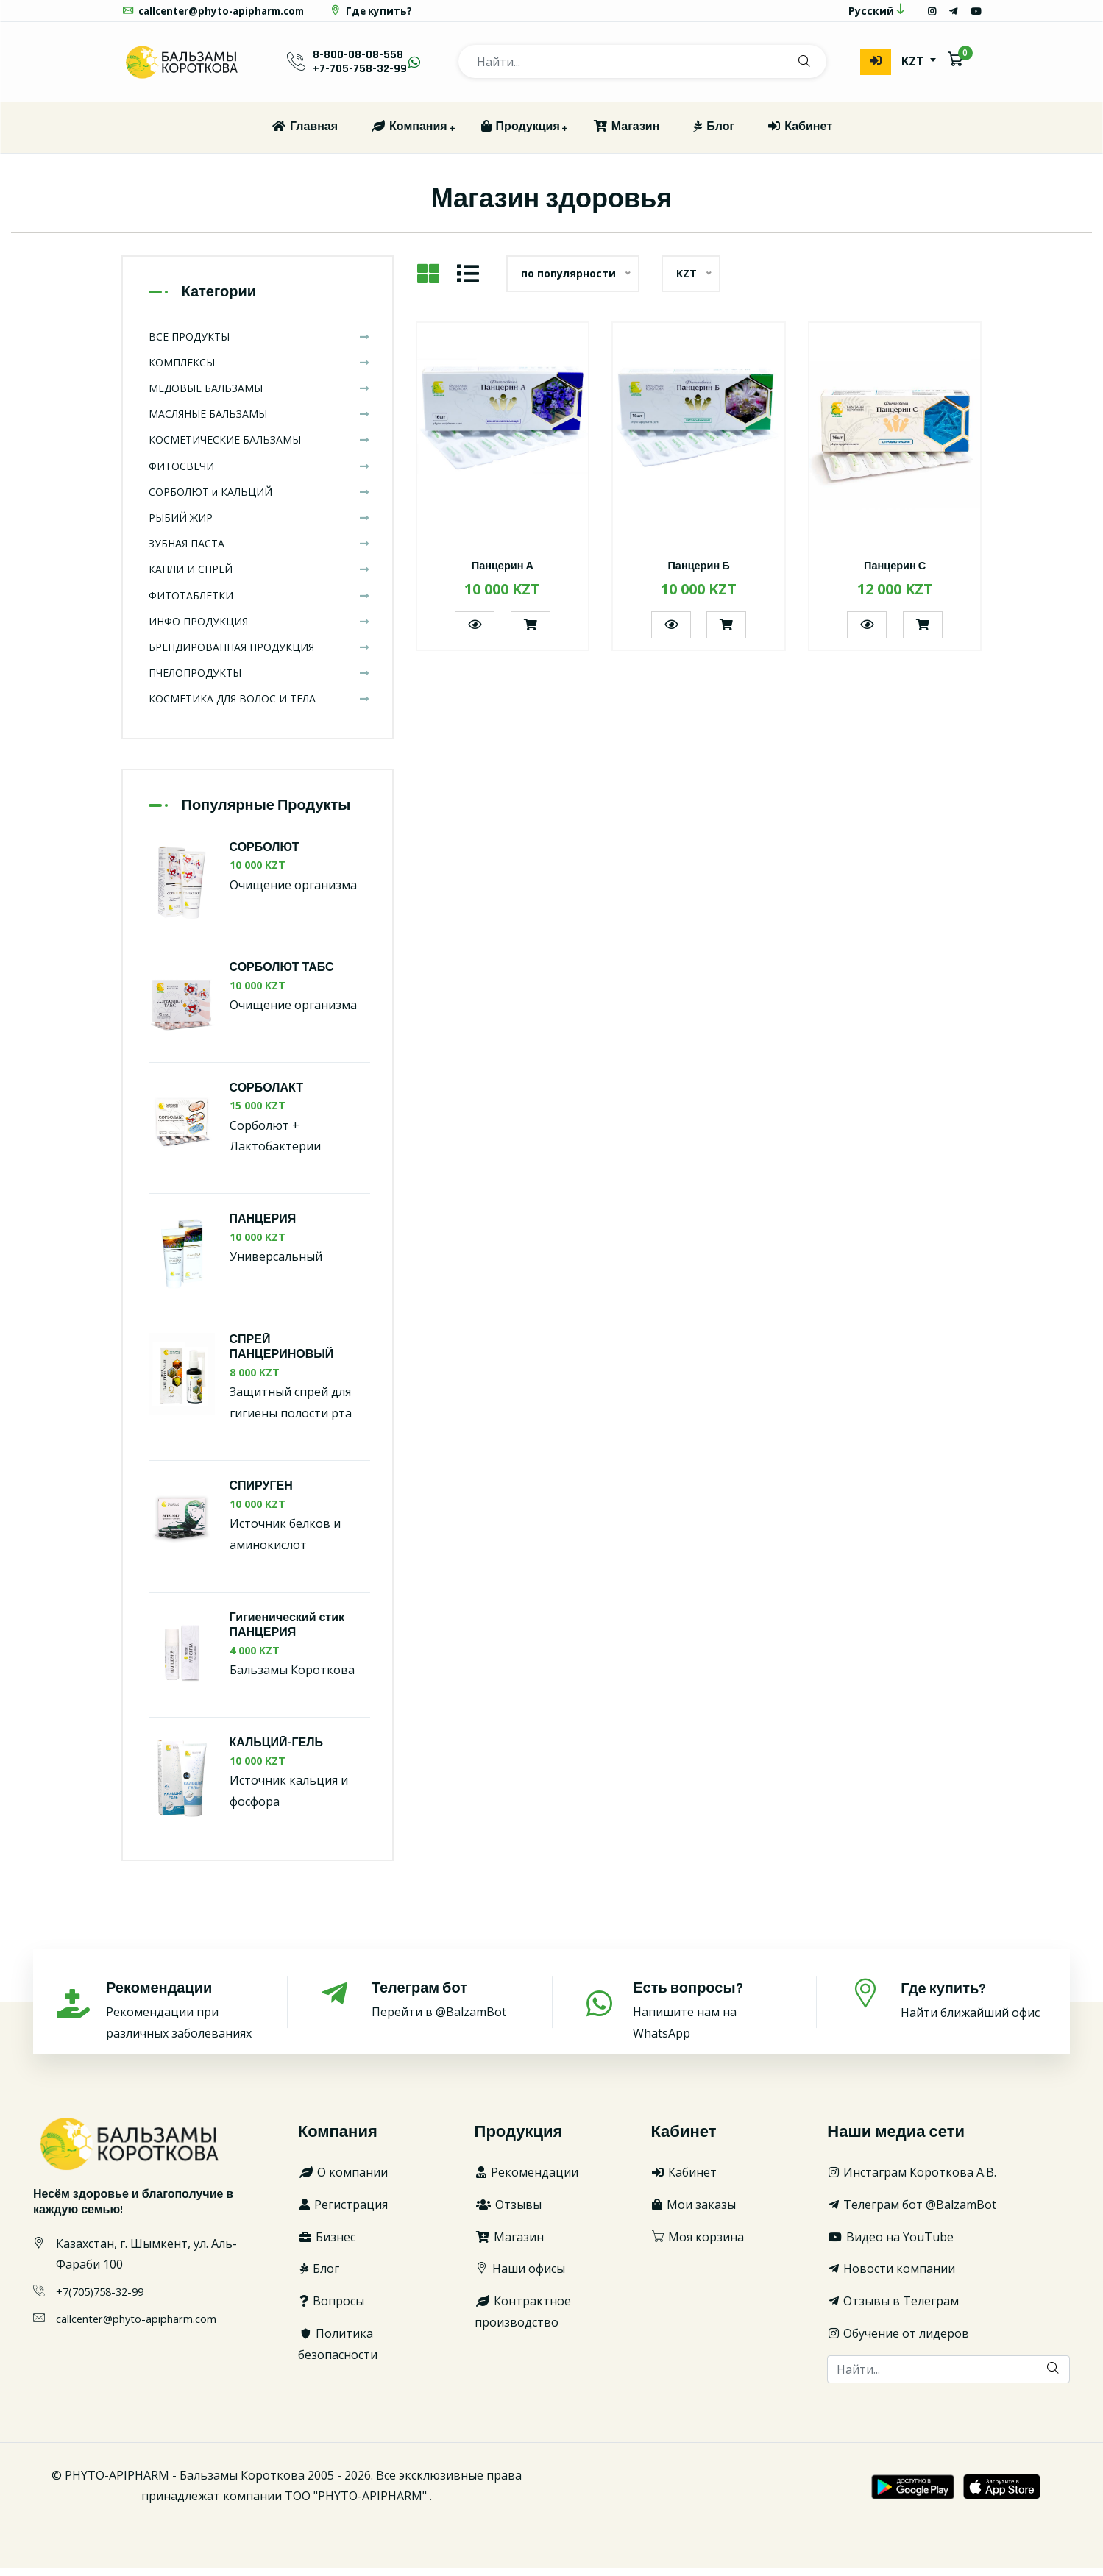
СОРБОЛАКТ (267, 1096)
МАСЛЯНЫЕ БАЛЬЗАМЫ (259, 422)
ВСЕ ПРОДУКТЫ (259, 344)
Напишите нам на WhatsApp (708, 2018)
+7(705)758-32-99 (104, 2299)
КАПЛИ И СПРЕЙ (259, 578)
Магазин (626, 135)
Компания (408, 135)
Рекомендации (526, 2180)
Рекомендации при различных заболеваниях (180, 2018)
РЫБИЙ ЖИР (259, 525)
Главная (304, 135)
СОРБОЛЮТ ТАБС (282, 975)
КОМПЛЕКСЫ (259, 370)
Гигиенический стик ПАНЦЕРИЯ (287, 1633)
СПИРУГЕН (261, 1494)
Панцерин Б (699, 574)
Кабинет (799, 135)
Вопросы (331, 2309)
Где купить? (383, 15)
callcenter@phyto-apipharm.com (218, 15)
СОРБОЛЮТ (264, 856)
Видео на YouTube (890, 2245)
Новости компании (891, 2277)
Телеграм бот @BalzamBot (911, 2213)
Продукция (520, 135)
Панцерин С (894, 574)
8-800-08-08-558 (358, 63)
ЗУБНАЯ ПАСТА (259, 551)
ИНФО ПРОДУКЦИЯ (259, 629)
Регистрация (343, 2213)
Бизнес (326, 2245)
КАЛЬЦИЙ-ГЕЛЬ (276, 1751)
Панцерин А (502, 574)
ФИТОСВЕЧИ (259, 474)
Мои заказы (693, 2213)
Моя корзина (697, 2245)
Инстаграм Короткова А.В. (911, 2180)
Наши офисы (520, 2277)
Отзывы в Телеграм (893, 2309)
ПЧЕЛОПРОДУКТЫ (259, 681)
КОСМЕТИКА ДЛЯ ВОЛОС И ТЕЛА (259, 707)
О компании (343, 2180)
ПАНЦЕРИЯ (263, 1227)
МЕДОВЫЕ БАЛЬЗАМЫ (259, 396)
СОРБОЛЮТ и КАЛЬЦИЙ (259, 500)
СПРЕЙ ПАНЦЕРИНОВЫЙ (282, 1355)
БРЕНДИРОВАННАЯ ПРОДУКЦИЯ (259, 655)
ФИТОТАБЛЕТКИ (259, 603)
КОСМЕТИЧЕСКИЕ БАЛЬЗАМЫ (259, 448)
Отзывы (508, 2213)
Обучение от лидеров (898, 2341)
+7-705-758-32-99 (360, 77)
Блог (713, 135)
